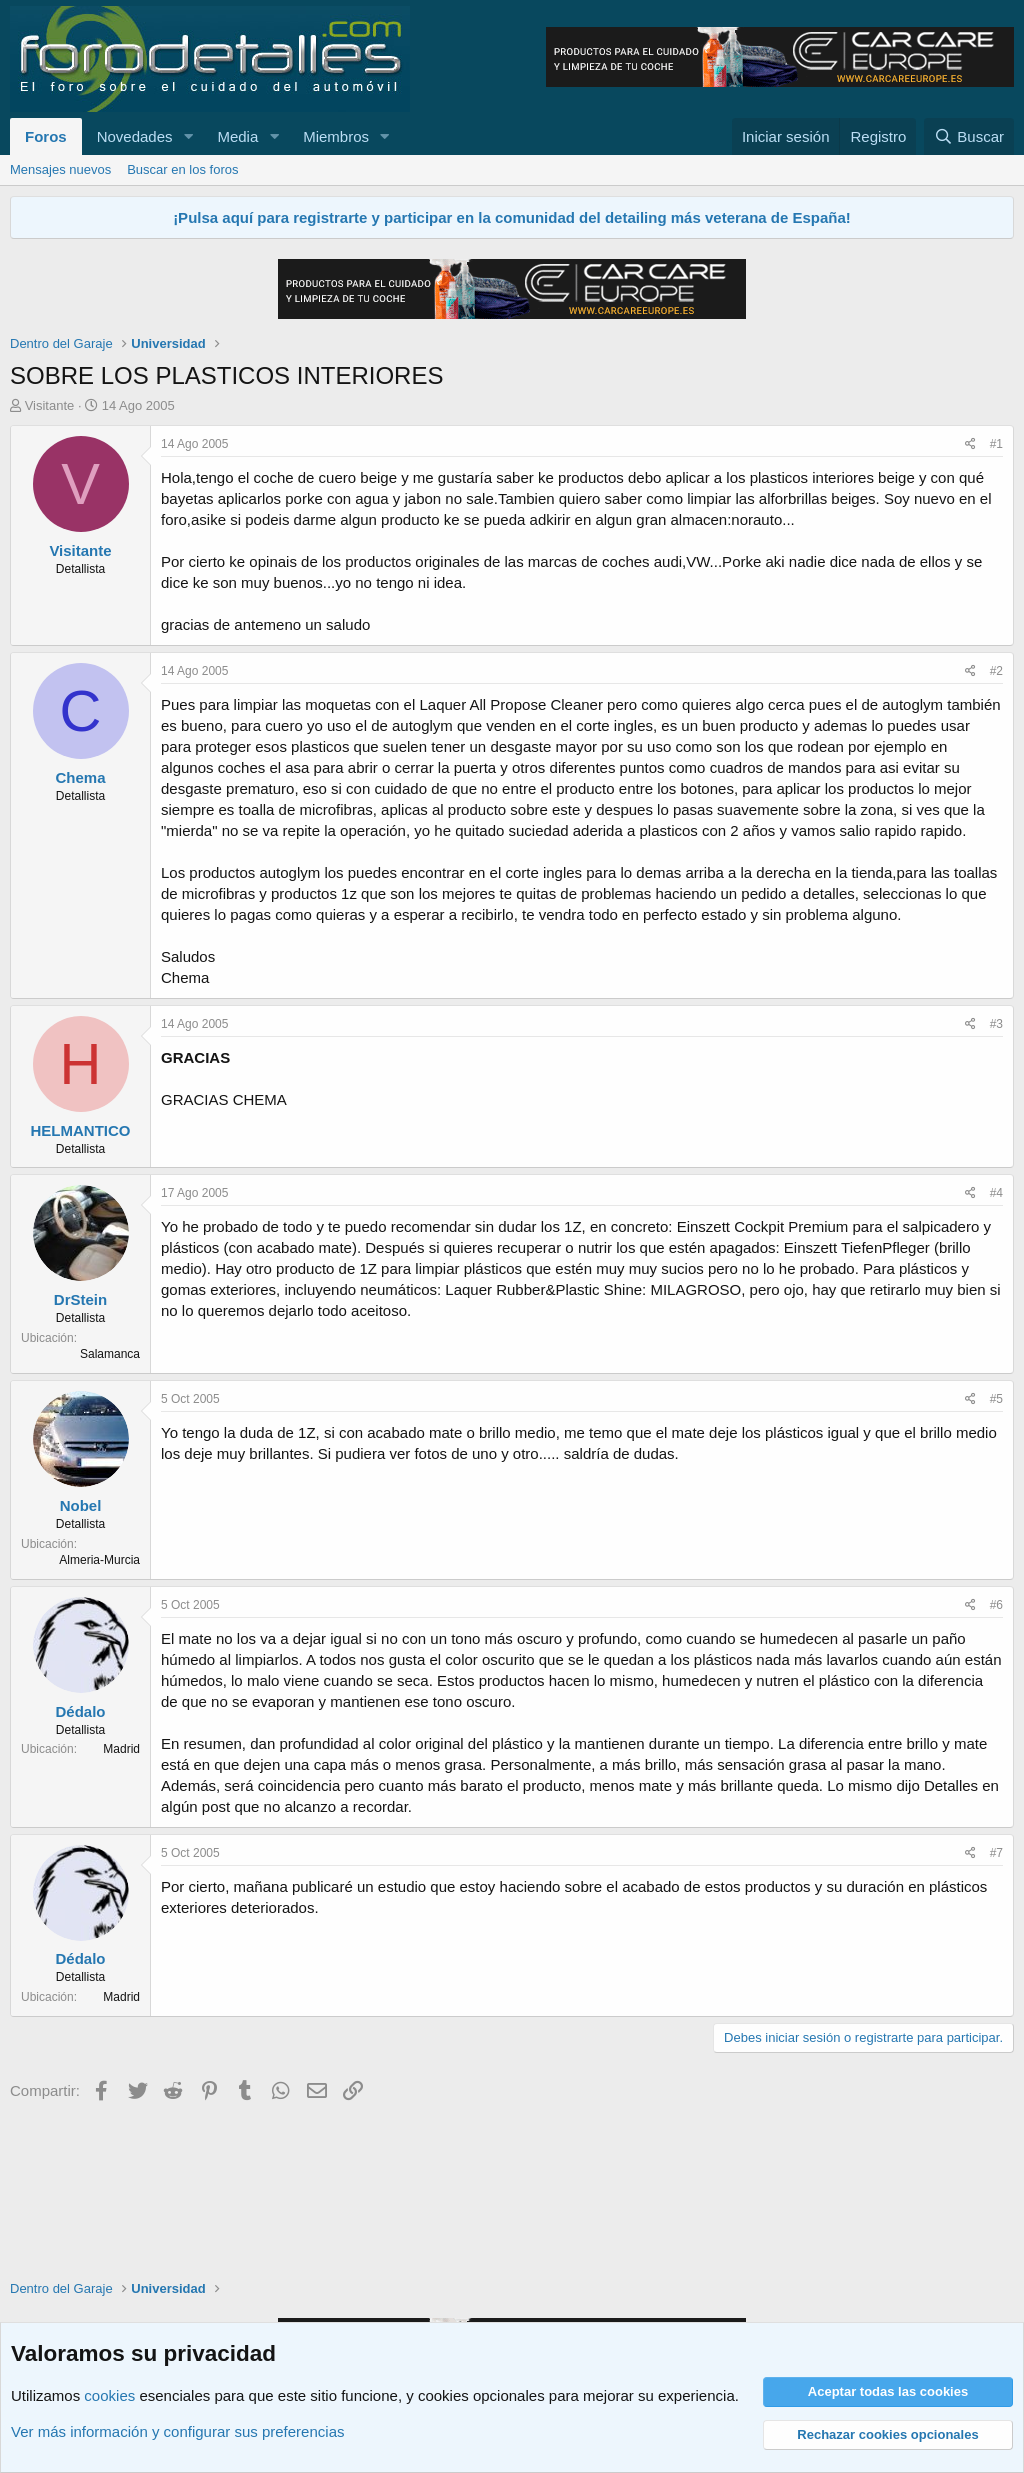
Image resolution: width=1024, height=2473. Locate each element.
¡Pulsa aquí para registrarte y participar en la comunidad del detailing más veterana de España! (512, 217)
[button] (188, 136)
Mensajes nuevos (60, 169)
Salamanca (110, 1354)
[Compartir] (970, 444)
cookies (109, 2395)
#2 (996, 671)
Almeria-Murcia (99, 1560)
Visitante (50, 405)
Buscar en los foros (182, 169)
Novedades (135, 136)
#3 (996, 1024)
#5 (996, 1399)
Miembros (336, 136)
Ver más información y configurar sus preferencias (177, 2431)
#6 (996, 1605)
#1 (996, 444)
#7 (996, 1853)
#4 (996, 1193)
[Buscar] (969, 136)
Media (237, 136)
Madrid (121, 1749)
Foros (46, 136)
